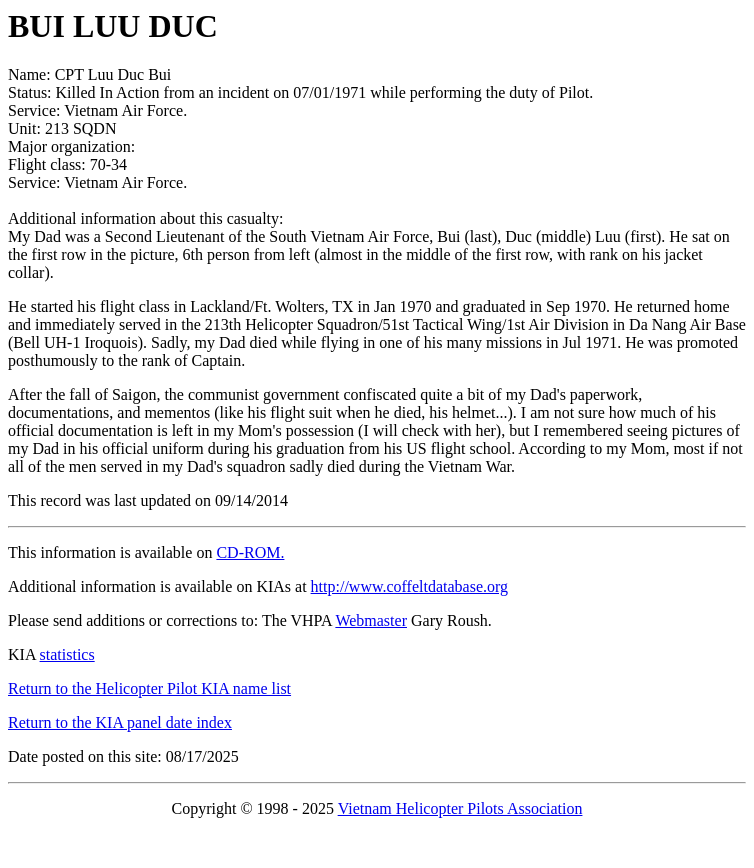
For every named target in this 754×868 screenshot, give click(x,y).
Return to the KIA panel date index (120, 722)
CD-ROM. (250, 552)
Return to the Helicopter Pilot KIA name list (149, 688)
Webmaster (371, 620)
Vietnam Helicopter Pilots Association (460, 808)
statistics (67, 654)
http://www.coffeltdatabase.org (409, 586)
